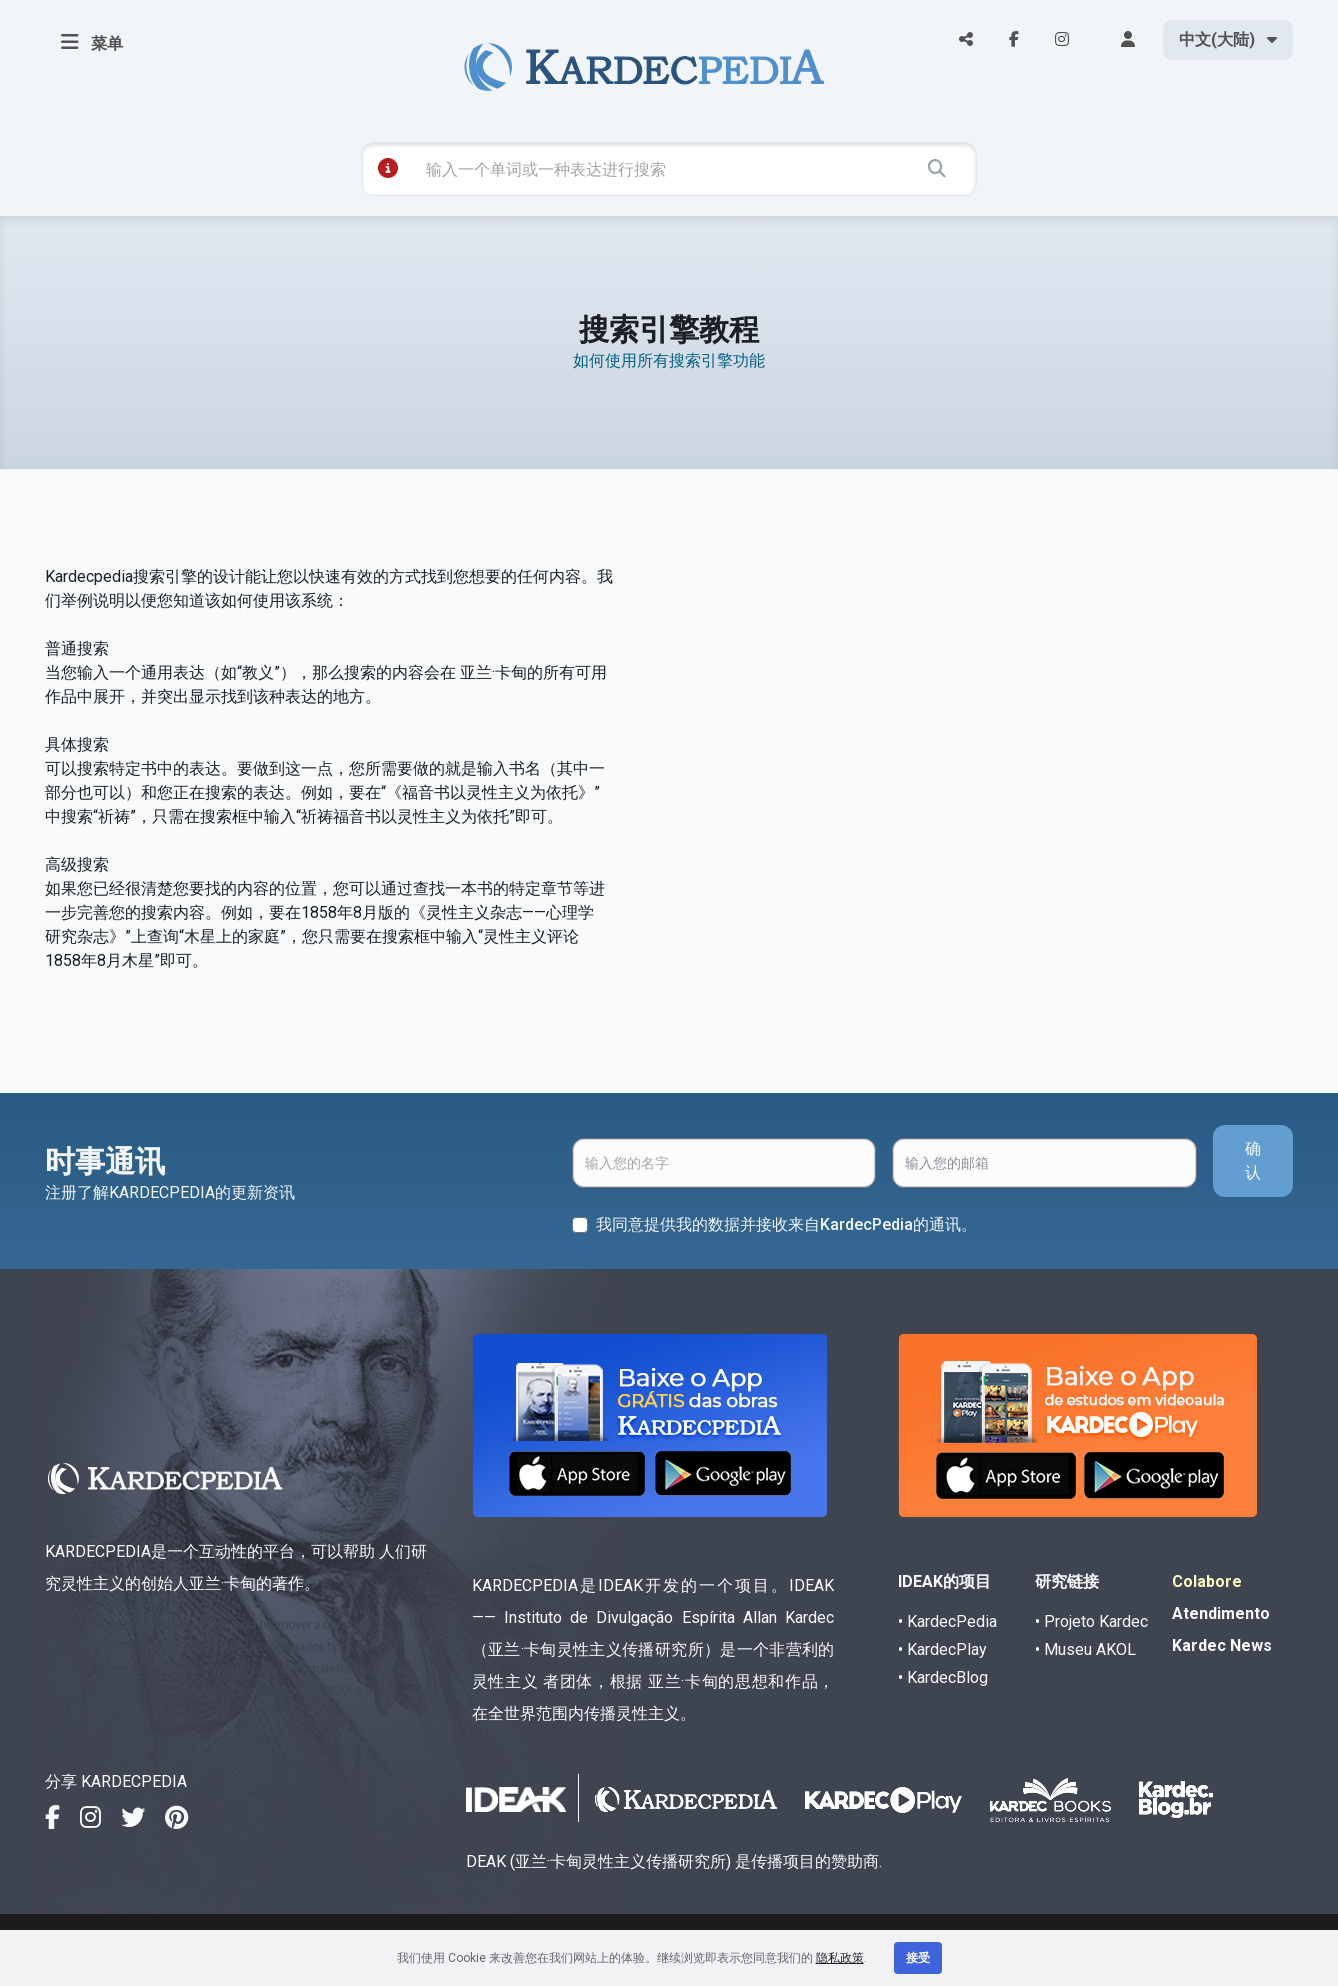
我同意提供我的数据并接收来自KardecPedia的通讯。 (786, 1224)
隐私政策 (840, 1958)
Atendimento (1221, 1613)
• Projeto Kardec (1091, 1621)
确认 (1253, 1160)
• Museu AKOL (1085, 1649)
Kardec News (1222, 1645)
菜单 (92, 42)
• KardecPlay (942, 1649)
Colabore (1207, 1581)
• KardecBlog (943, 1677)
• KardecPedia (947, 1621)
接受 (918, 1958)
